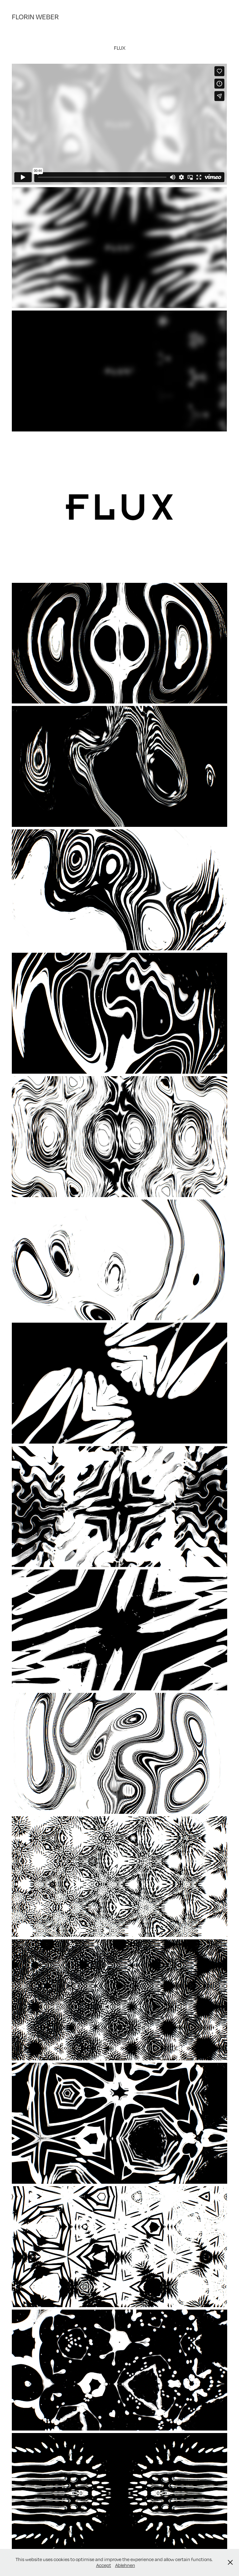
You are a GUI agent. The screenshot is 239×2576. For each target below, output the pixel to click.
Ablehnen (125, 2565)
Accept (103, 2565)
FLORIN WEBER (35, 16)
